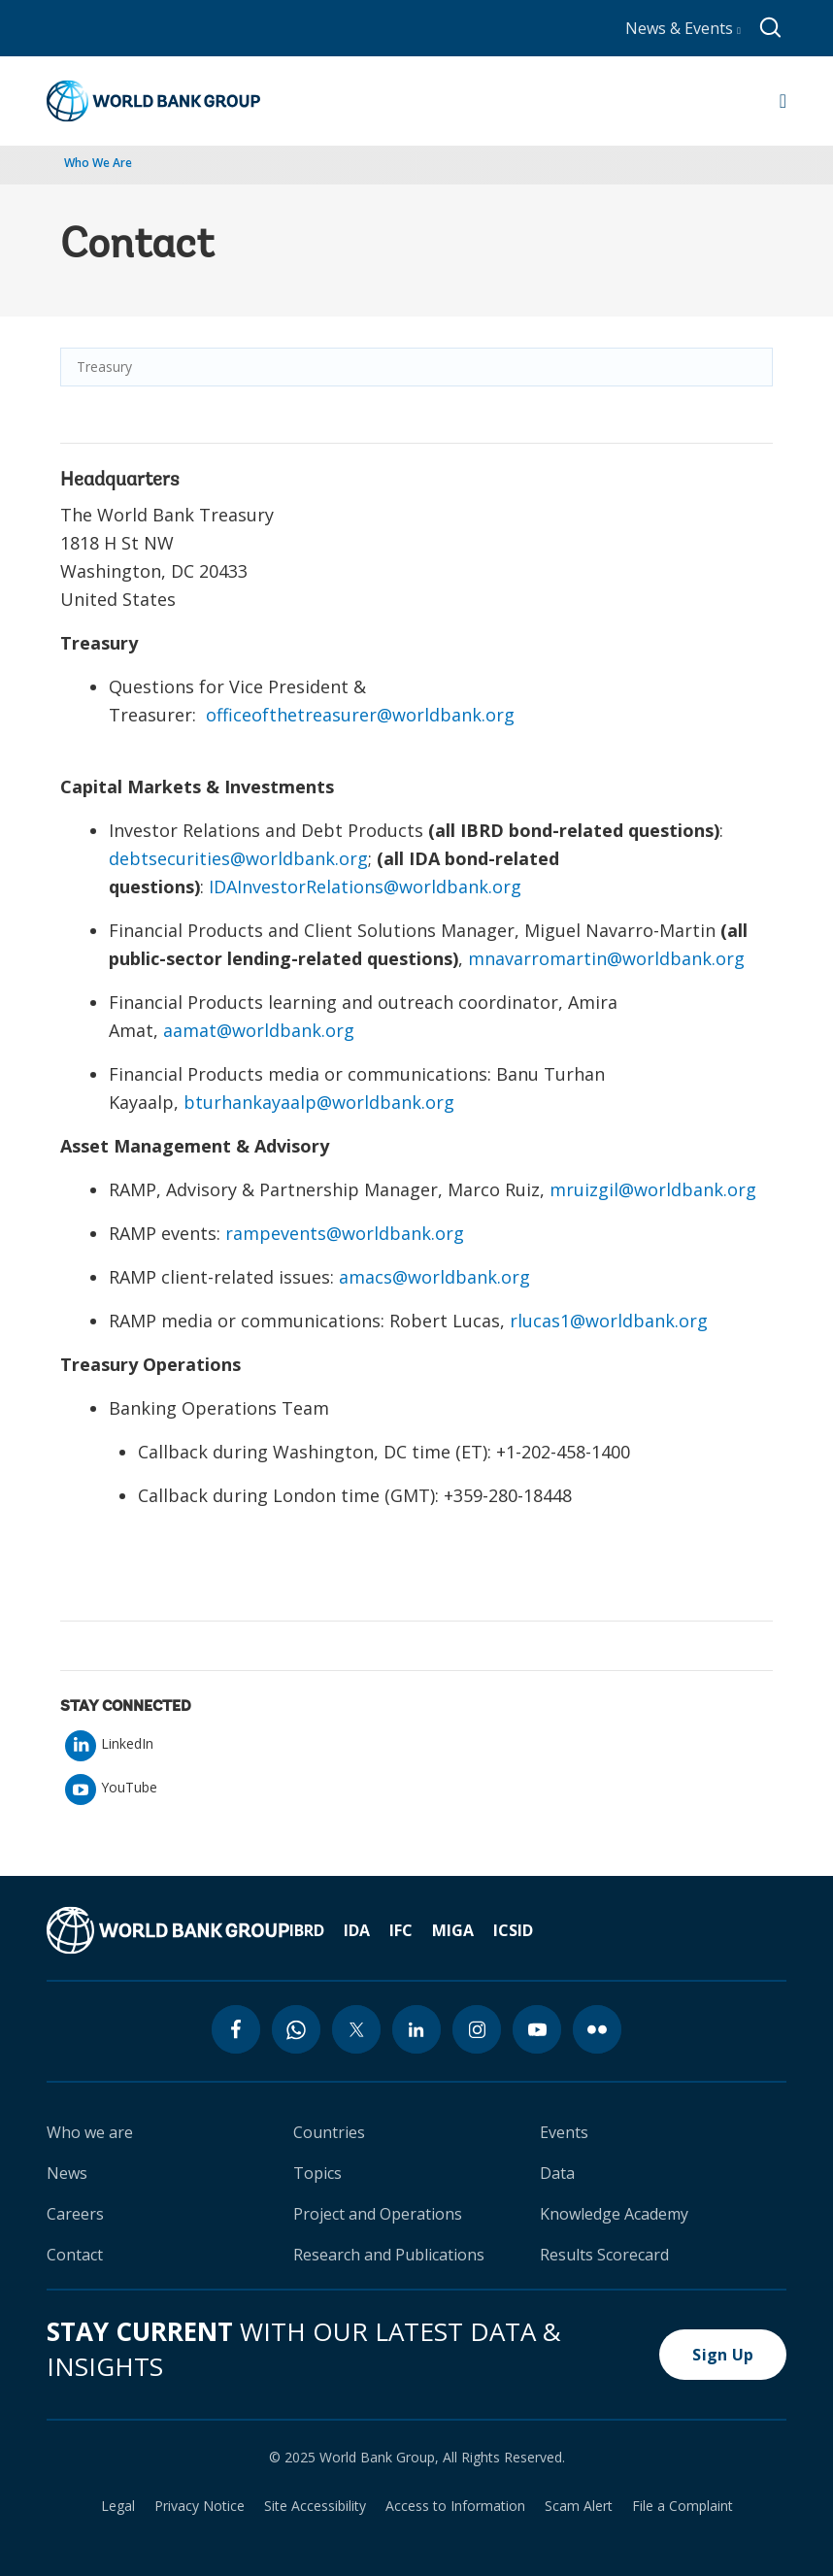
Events (564, 2132)
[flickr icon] (597, 2029)
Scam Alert (579, 2506)
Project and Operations (377, 2214)
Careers (75, 2214)
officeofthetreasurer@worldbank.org (360, 714)
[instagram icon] (476, 2029)
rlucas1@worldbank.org (609, 1320)
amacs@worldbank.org (434, 1276)
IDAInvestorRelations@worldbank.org (365, 886)
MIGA (453, 1930)
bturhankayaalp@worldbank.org (318, 1102)
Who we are (90, 2132)
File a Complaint (682, 2506)
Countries (329, 2132)
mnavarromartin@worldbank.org (606, 958)
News (67, 2173)
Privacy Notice (199, 2506)
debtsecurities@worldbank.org (238, 858)
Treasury (104, 366)
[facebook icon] (236, 2029)
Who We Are (98, 162)
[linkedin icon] (416, 2029)
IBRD (306, 1930)
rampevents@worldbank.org (344, 1233)
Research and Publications (388, 2254)
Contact (75, 2254)
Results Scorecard (604, 2254)
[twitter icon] (356, 2029)
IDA (357, 1930)
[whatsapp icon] (296, 2029)
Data (557, 2173)
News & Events (683, 28)
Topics (317, 2173)
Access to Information (455, 2506)
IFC (401, 1930)
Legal (118, 2506)
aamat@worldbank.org (258, 1030)
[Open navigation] (783, 101)
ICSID (513, 1930)
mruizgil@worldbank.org (653, 1189)
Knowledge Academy (614, 2214)
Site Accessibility (315, 2506)
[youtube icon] (537, 2029)
